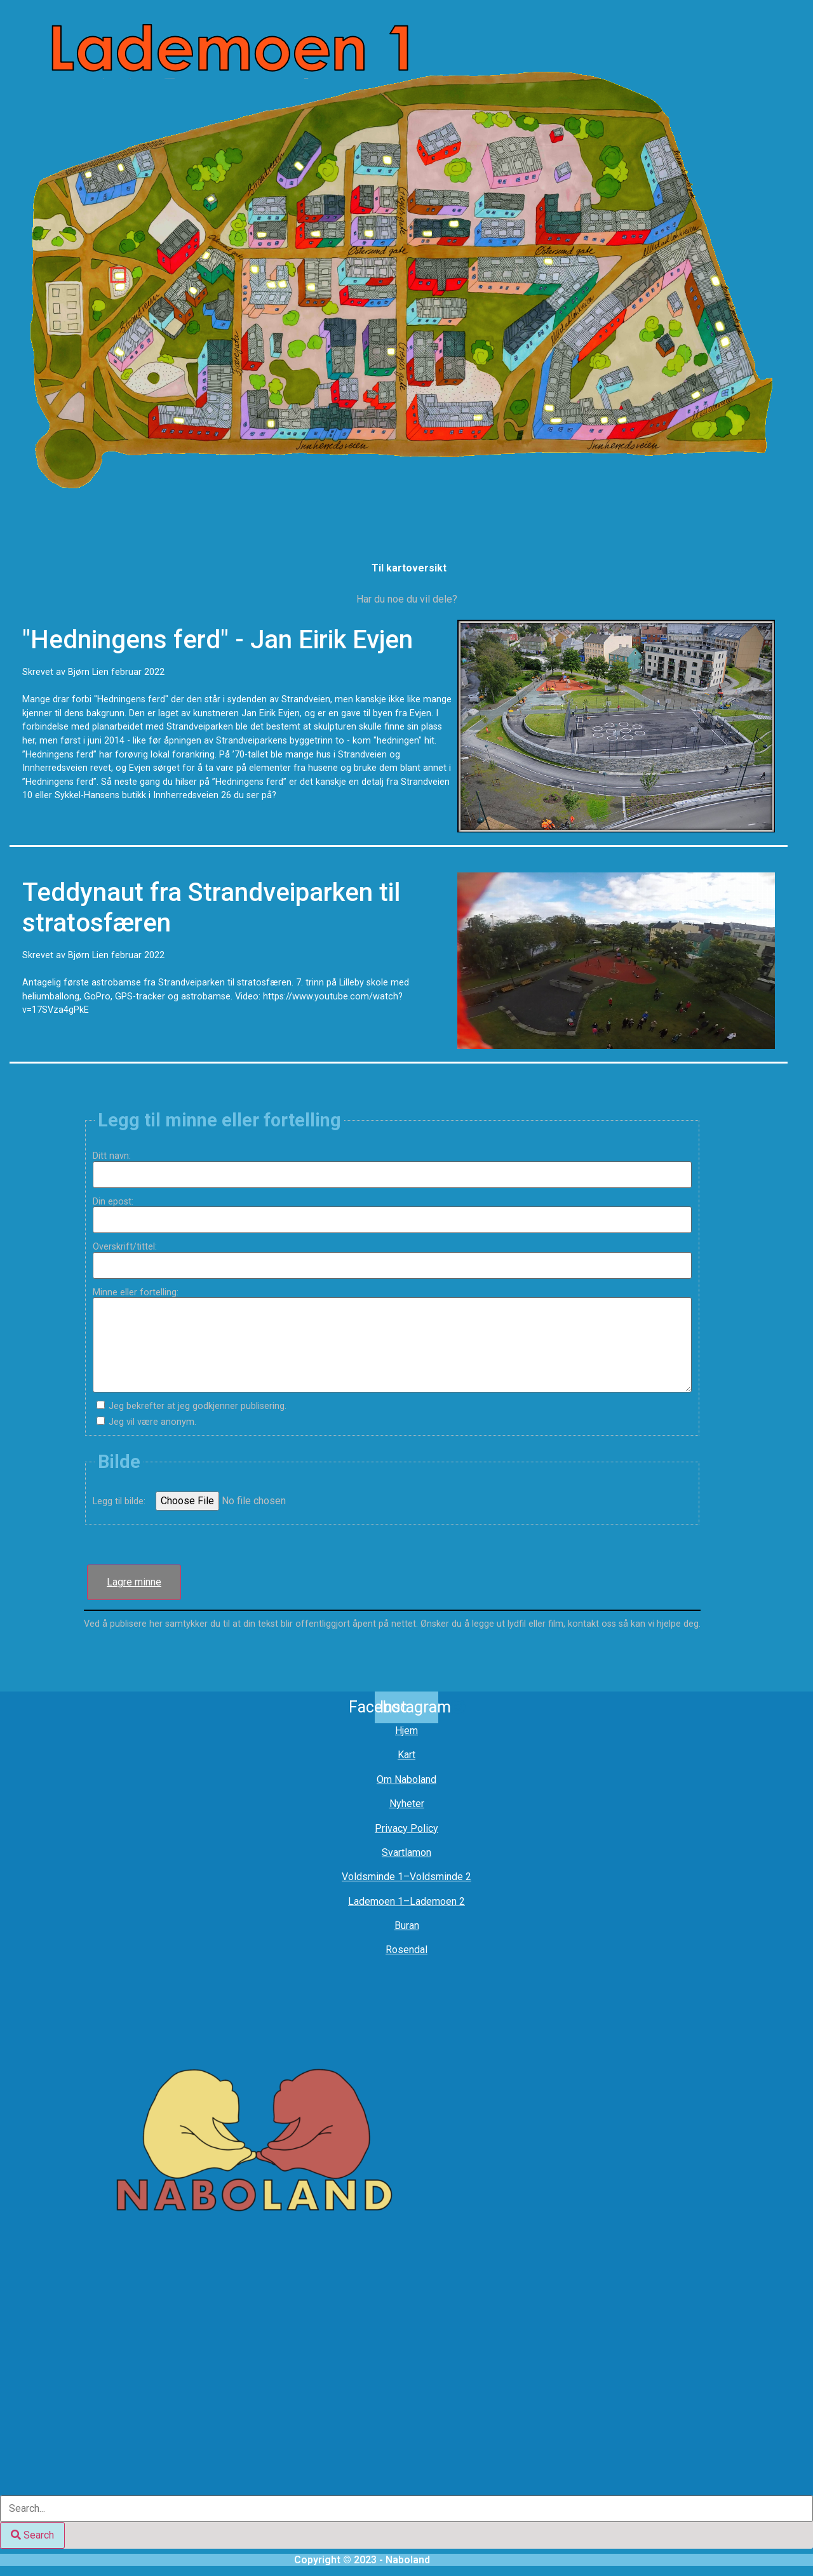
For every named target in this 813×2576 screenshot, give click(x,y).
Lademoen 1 (375, 1901)
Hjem (406, 1731)
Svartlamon (406, 1852)
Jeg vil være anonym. (152, 1422)
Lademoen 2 (437, 1901)
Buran (406, 1925)
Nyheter (406, 1804)
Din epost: (118, 1202)
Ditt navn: (116, 1156)
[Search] (32, 2535)
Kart (406, 1755)
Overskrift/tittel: (129, 1247)
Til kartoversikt (409, 568)
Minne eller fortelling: (140, 1292)
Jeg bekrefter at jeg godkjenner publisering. (197, 1406)
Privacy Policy (406, 1828)
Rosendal (406, 1950)
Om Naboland (406, 1779)
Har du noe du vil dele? (406, 599)
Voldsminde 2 (440, 1877)
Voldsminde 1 (372, 1877)
